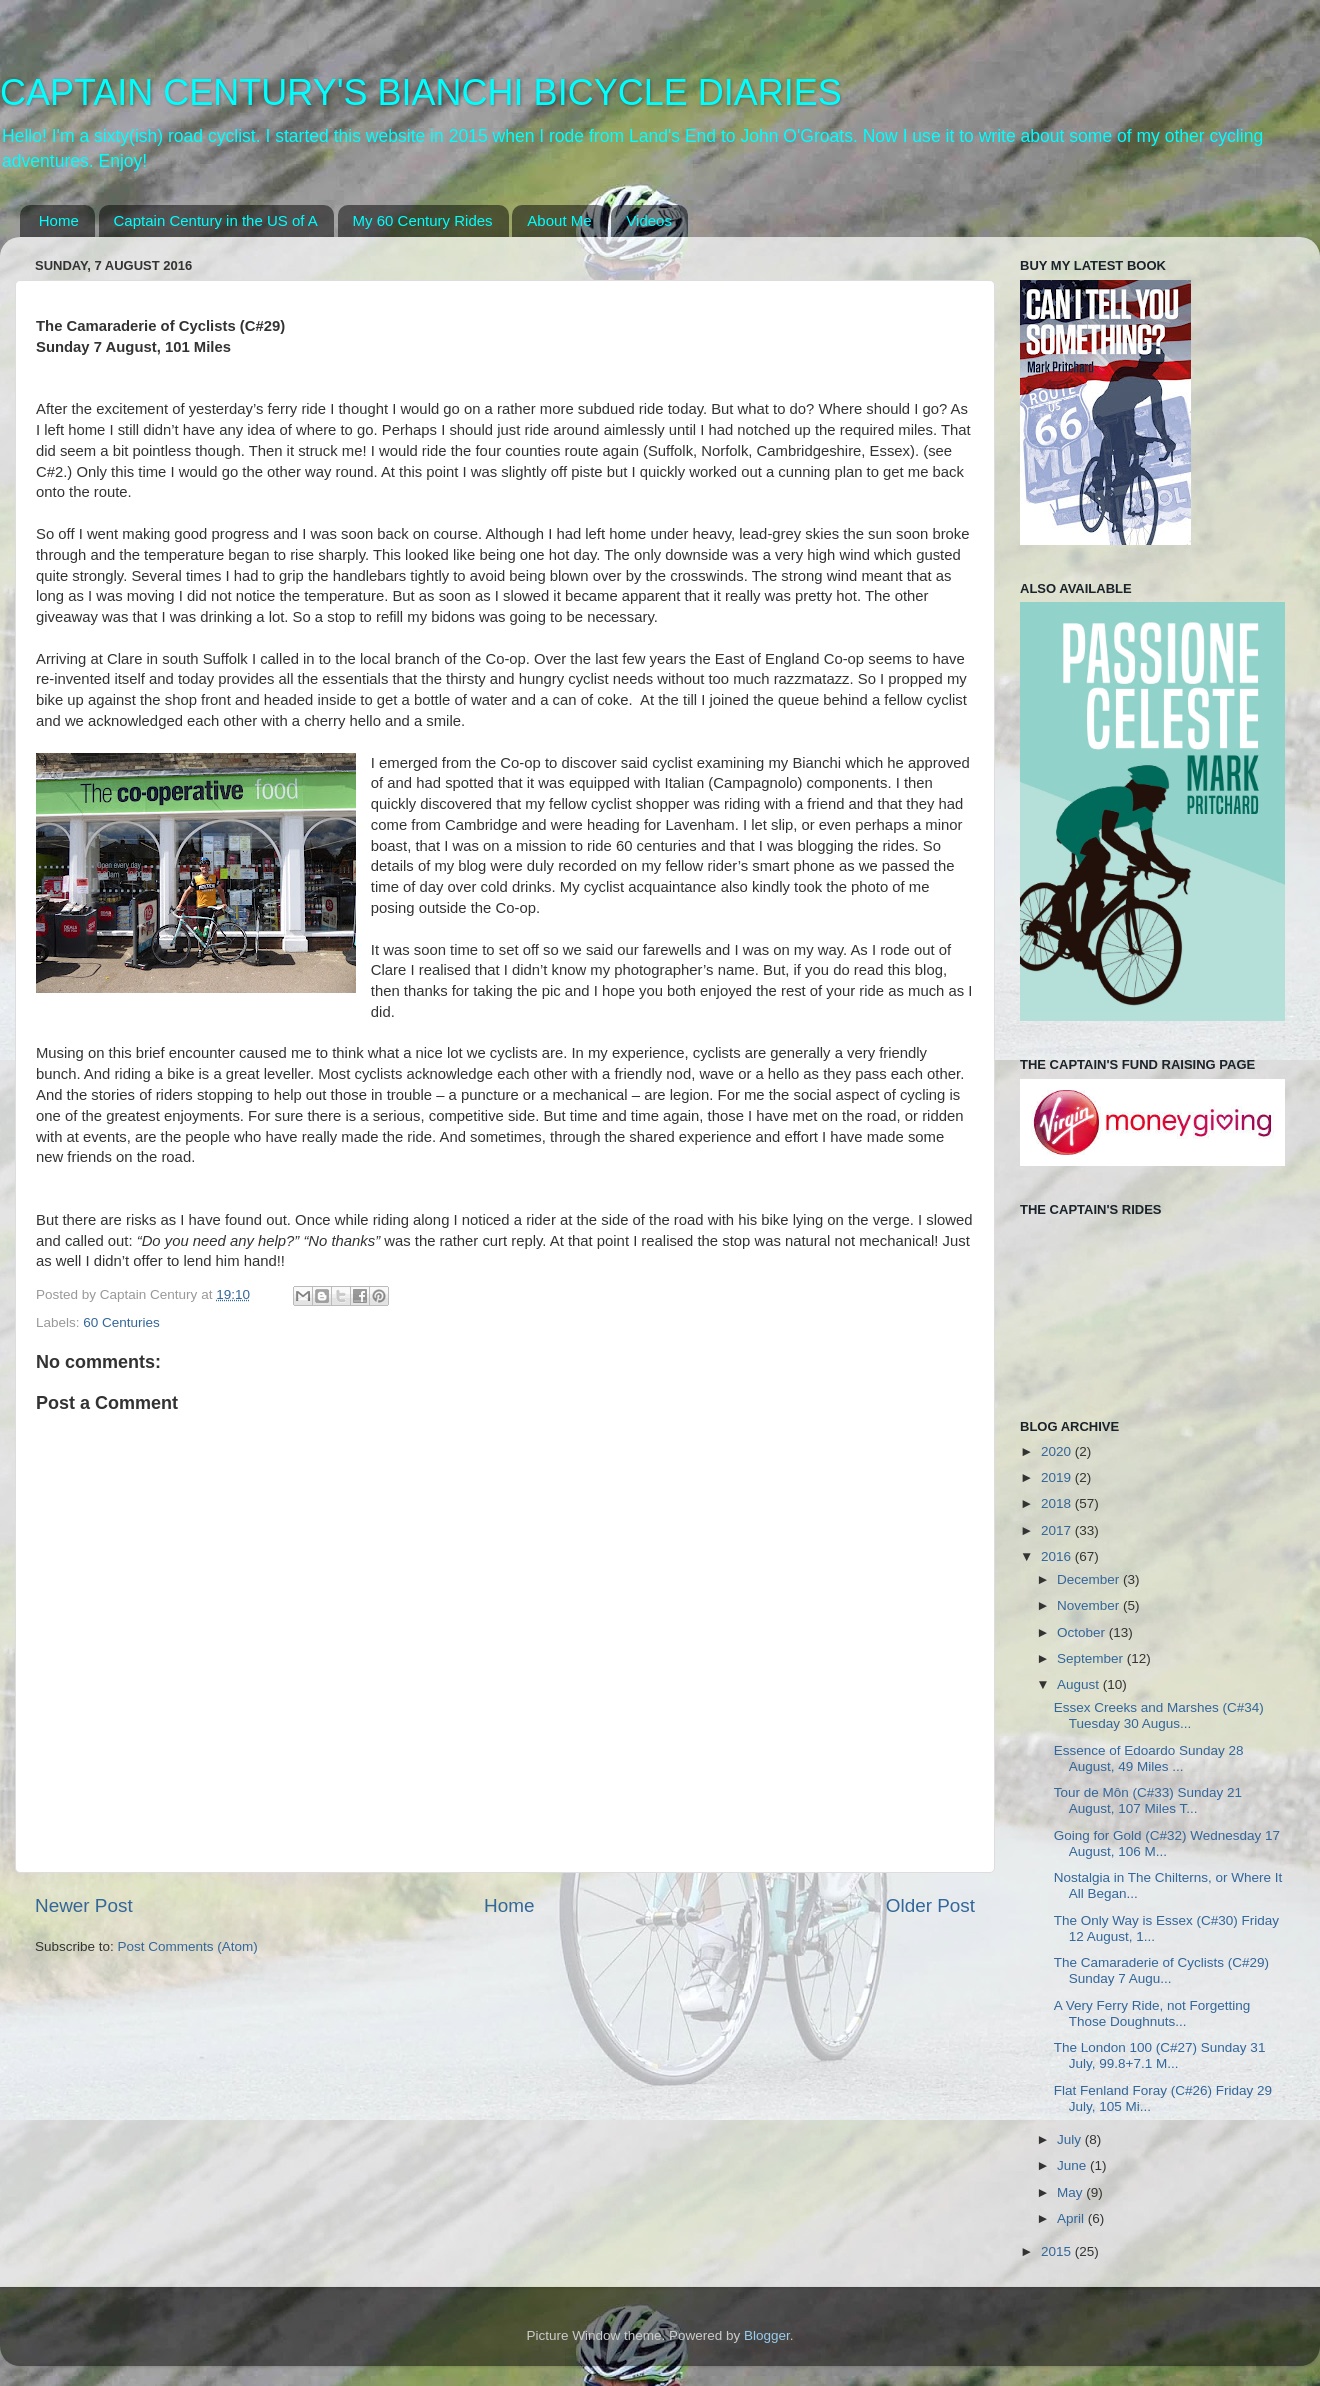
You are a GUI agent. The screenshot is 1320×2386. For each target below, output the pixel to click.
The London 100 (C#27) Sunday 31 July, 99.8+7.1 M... (1160, 2055)
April (1072, 2218)
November (1090, 1605)
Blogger (767, 2335)
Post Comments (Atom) (188, 1946)
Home (59, 220)
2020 (1058, 1451)
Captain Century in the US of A (216, 220)
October (1083, 1632)
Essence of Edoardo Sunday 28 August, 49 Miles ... (1149, 1758)
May (1071, 2192)
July (1071, 2139)
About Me (559, 220)
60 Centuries (121, 1322)
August (1080, 1684)
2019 (1058, 1477)
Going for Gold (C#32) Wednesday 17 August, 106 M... (1167, 1843)
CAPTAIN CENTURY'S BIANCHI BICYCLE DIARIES (421, 92)
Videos (649, 220)
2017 (1058, 1530)
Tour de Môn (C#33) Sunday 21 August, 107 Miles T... (1148, 1800)
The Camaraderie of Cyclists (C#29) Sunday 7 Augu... (1161, 1970)
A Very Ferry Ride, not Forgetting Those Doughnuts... (1152, 2013)
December (1090, 1579)
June (1073, 2165)
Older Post (930, 1905)
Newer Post (84, 1905)
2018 (1058, 1503)
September (1092, 1658)
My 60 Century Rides (423, 220)
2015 (1058, 2251)
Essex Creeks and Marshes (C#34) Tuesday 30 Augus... (1159, 1715)
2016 (1058, 1556)
